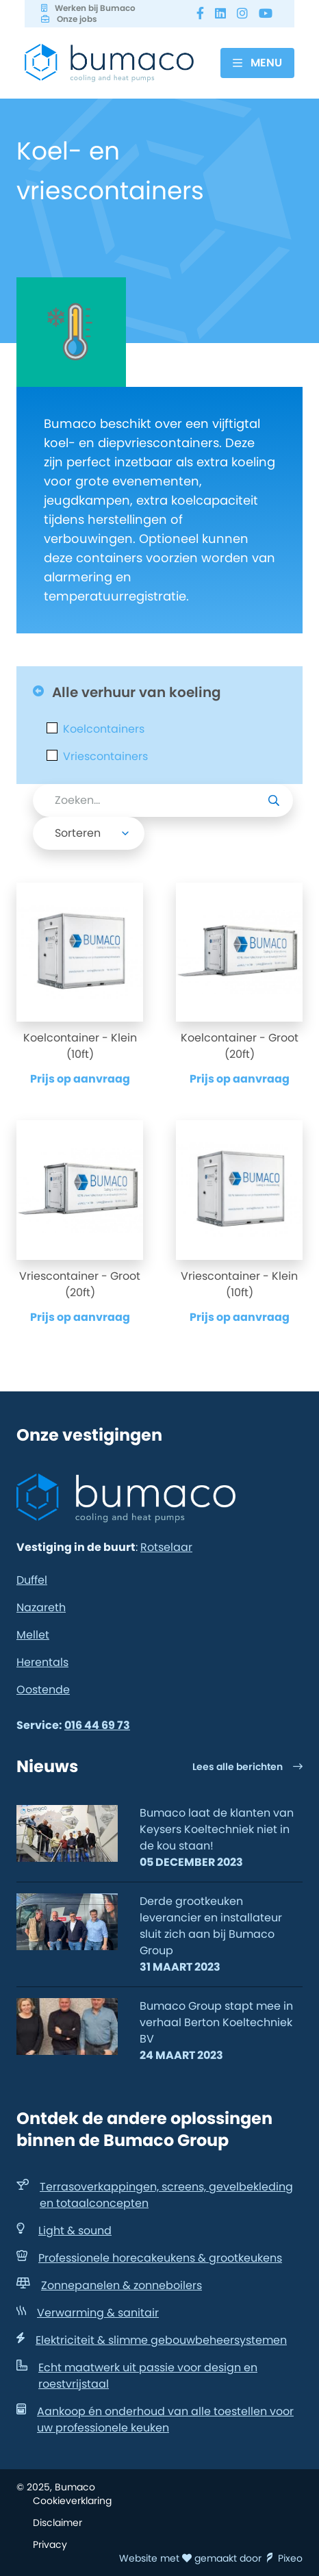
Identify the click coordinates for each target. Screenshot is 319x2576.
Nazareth (41, 1607)
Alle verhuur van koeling (127, 692)
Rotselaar (166, 1547)
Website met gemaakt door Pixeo (211, 2558)
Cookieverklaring (72, 2501)
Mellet (32, 1635)
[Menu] (257, 63)
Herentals (42, 1662)
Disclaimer (57, 2522)
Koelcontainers (103, 729)
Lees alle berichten (247, 1766)
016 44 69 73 (97, 1725)
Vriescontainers (105, 756)
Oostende (43, 1689)
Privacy (50, 2544)
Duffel (31, 1580)
